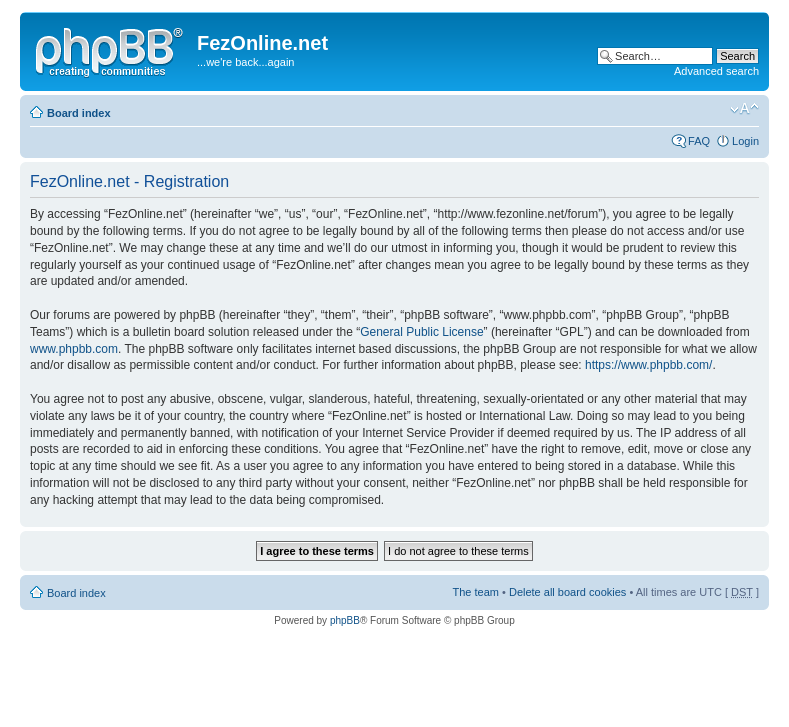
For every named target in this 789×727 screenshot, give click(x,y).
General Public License (421, 332)
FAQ (699, 141)
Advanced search (716, 71)
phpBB (345, 620)
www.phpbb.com (74, 349)
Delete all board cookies (567, 592)
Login (745, 141)
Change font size (744, 109)
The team (476, 592)
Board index (79, 113)
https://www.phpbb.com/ (648, 365)
